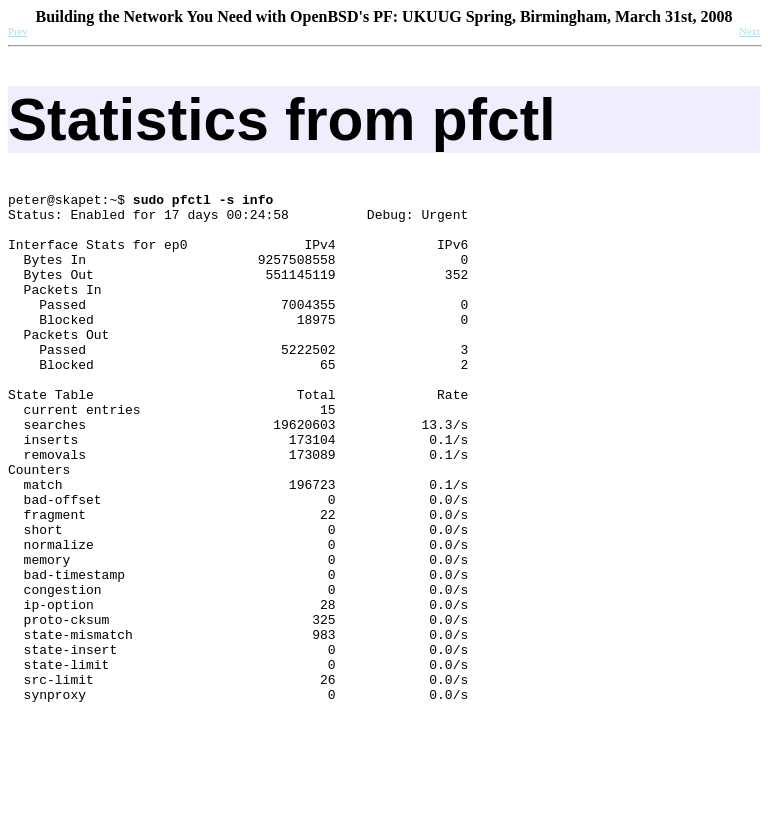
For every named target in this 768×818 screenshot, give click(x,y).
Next (749, 31)
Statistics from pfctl (282, 119)
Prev (18, 31)
